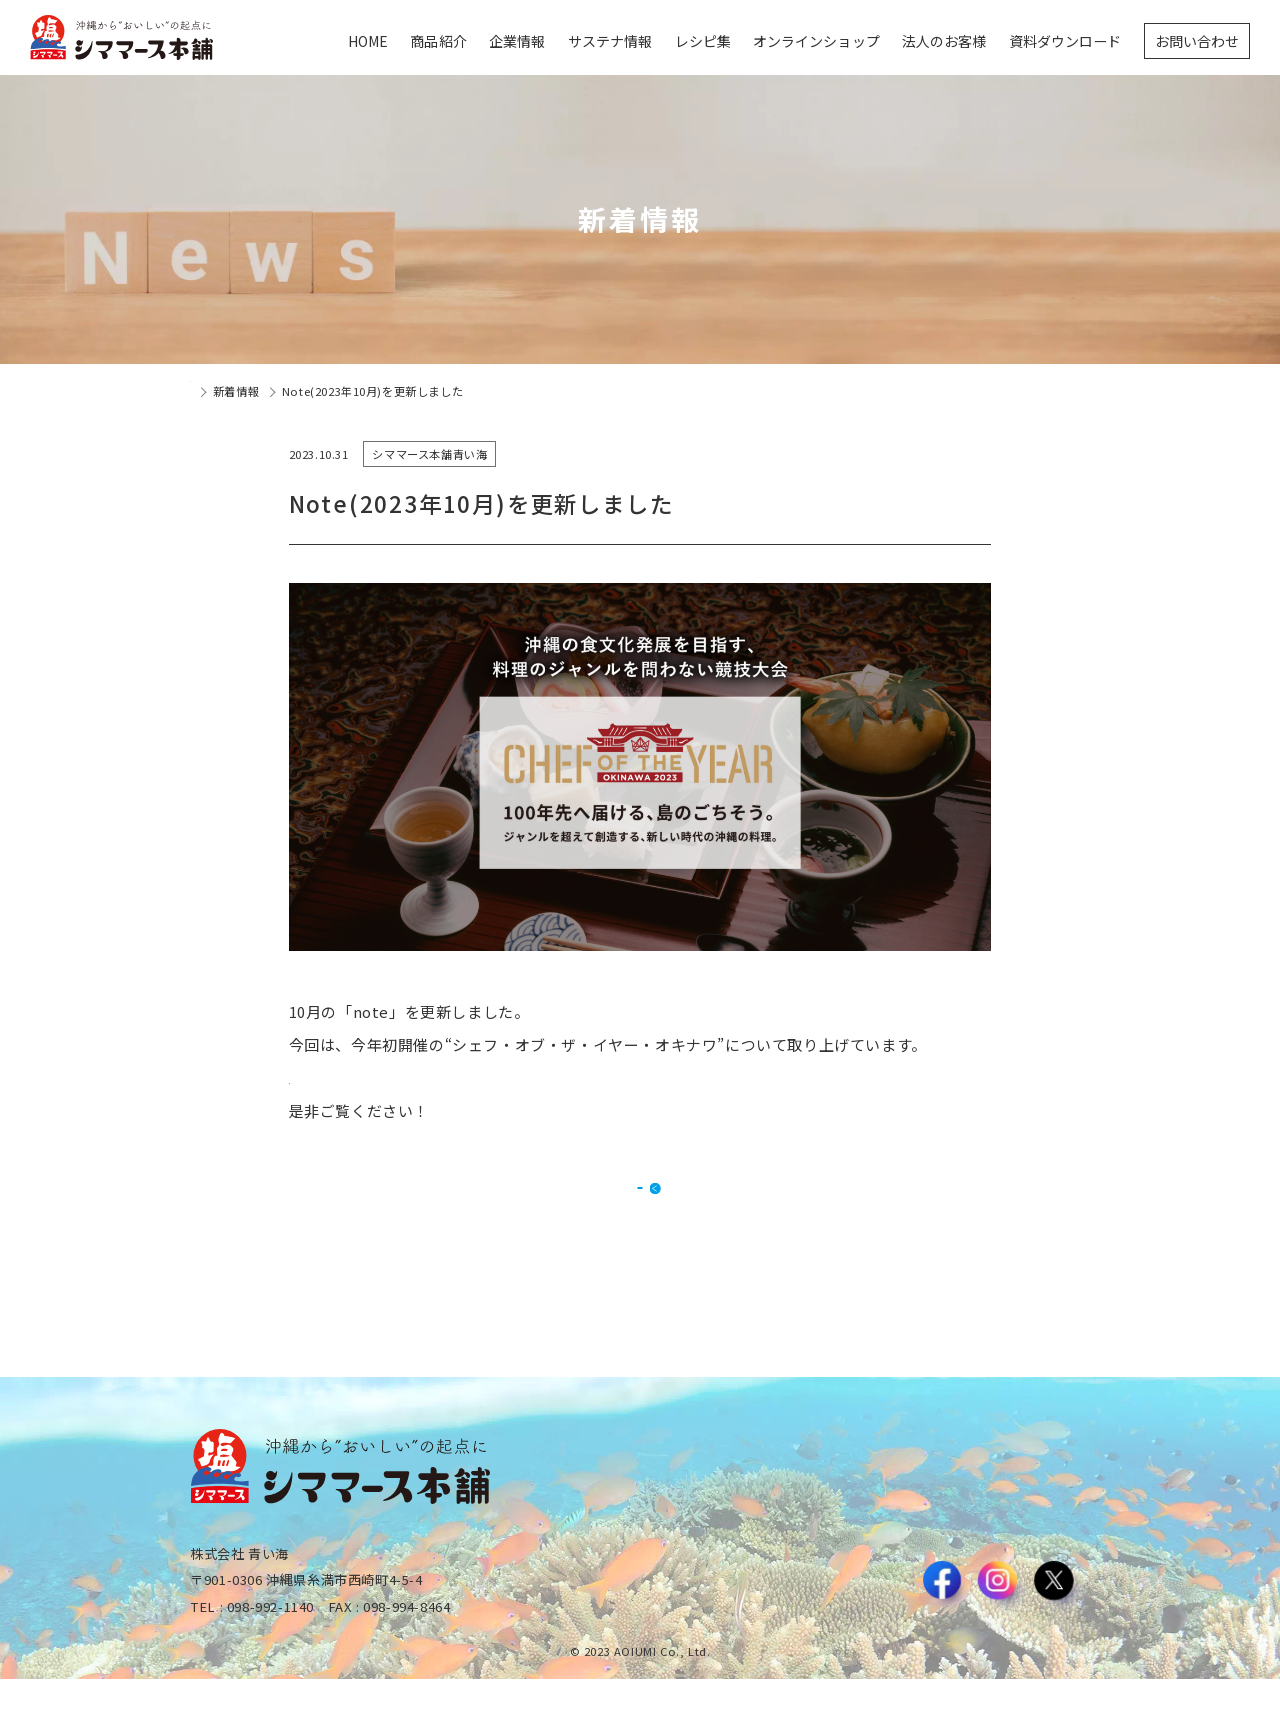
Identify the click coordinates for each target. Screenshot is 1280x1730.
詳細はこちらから (351, 1077)
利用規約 (928, 1661)
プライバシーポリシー (1032, 1661)
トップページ (225, 391)
